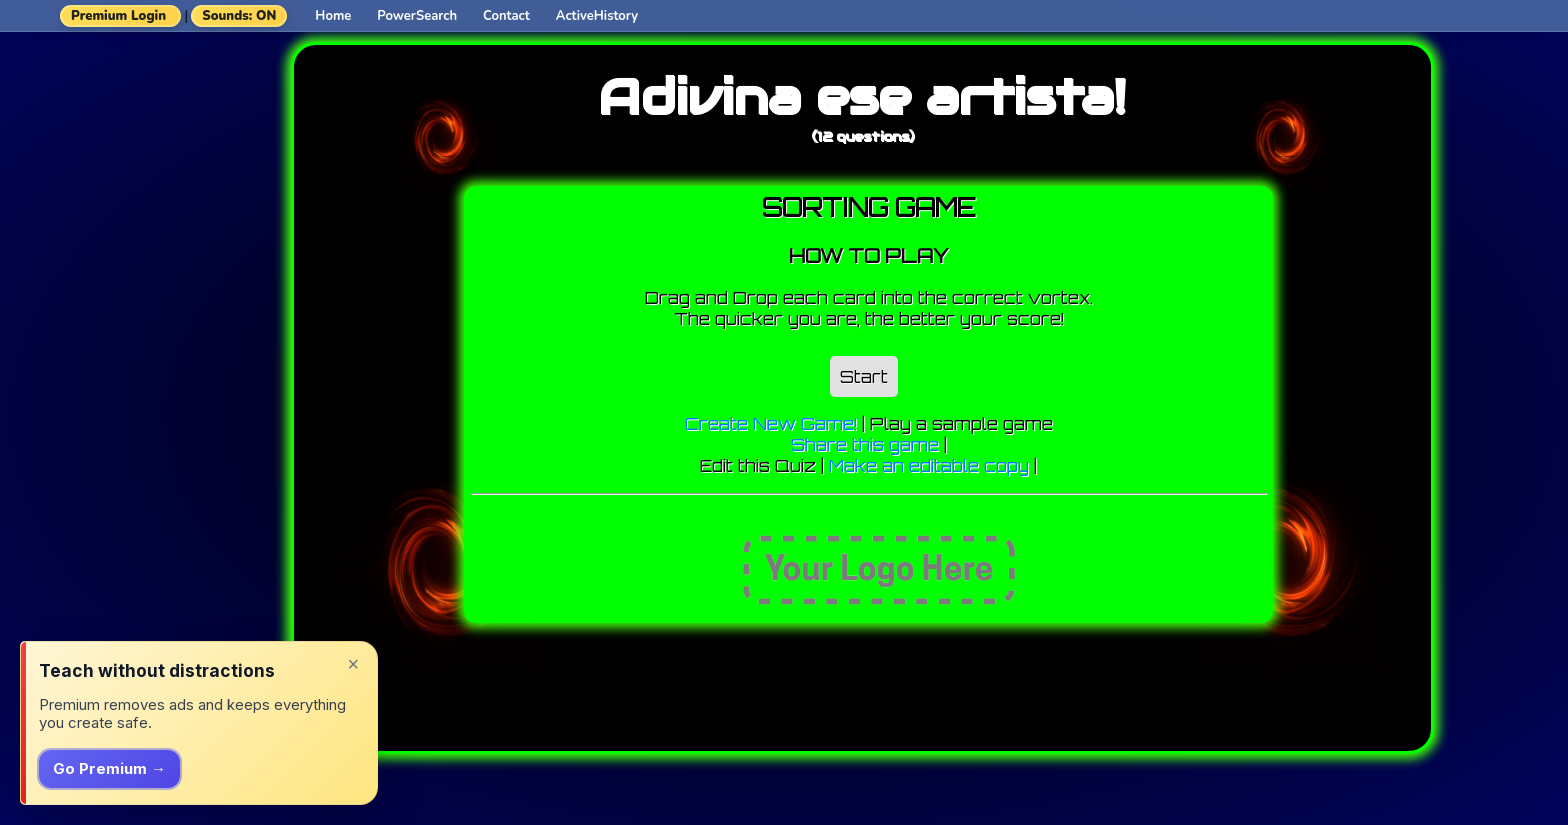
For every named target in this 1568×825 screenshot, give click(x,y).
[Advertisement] (166, 325)
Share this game (865, 444)
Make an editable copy (929, 465)
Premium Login (118, 16)
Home (333, 16)
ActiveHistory (597, 16)
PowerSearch (417, 16)
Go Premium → (109, 769)
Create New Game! (771, 423)
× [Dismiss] (353, 664)
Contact (506, 16)
